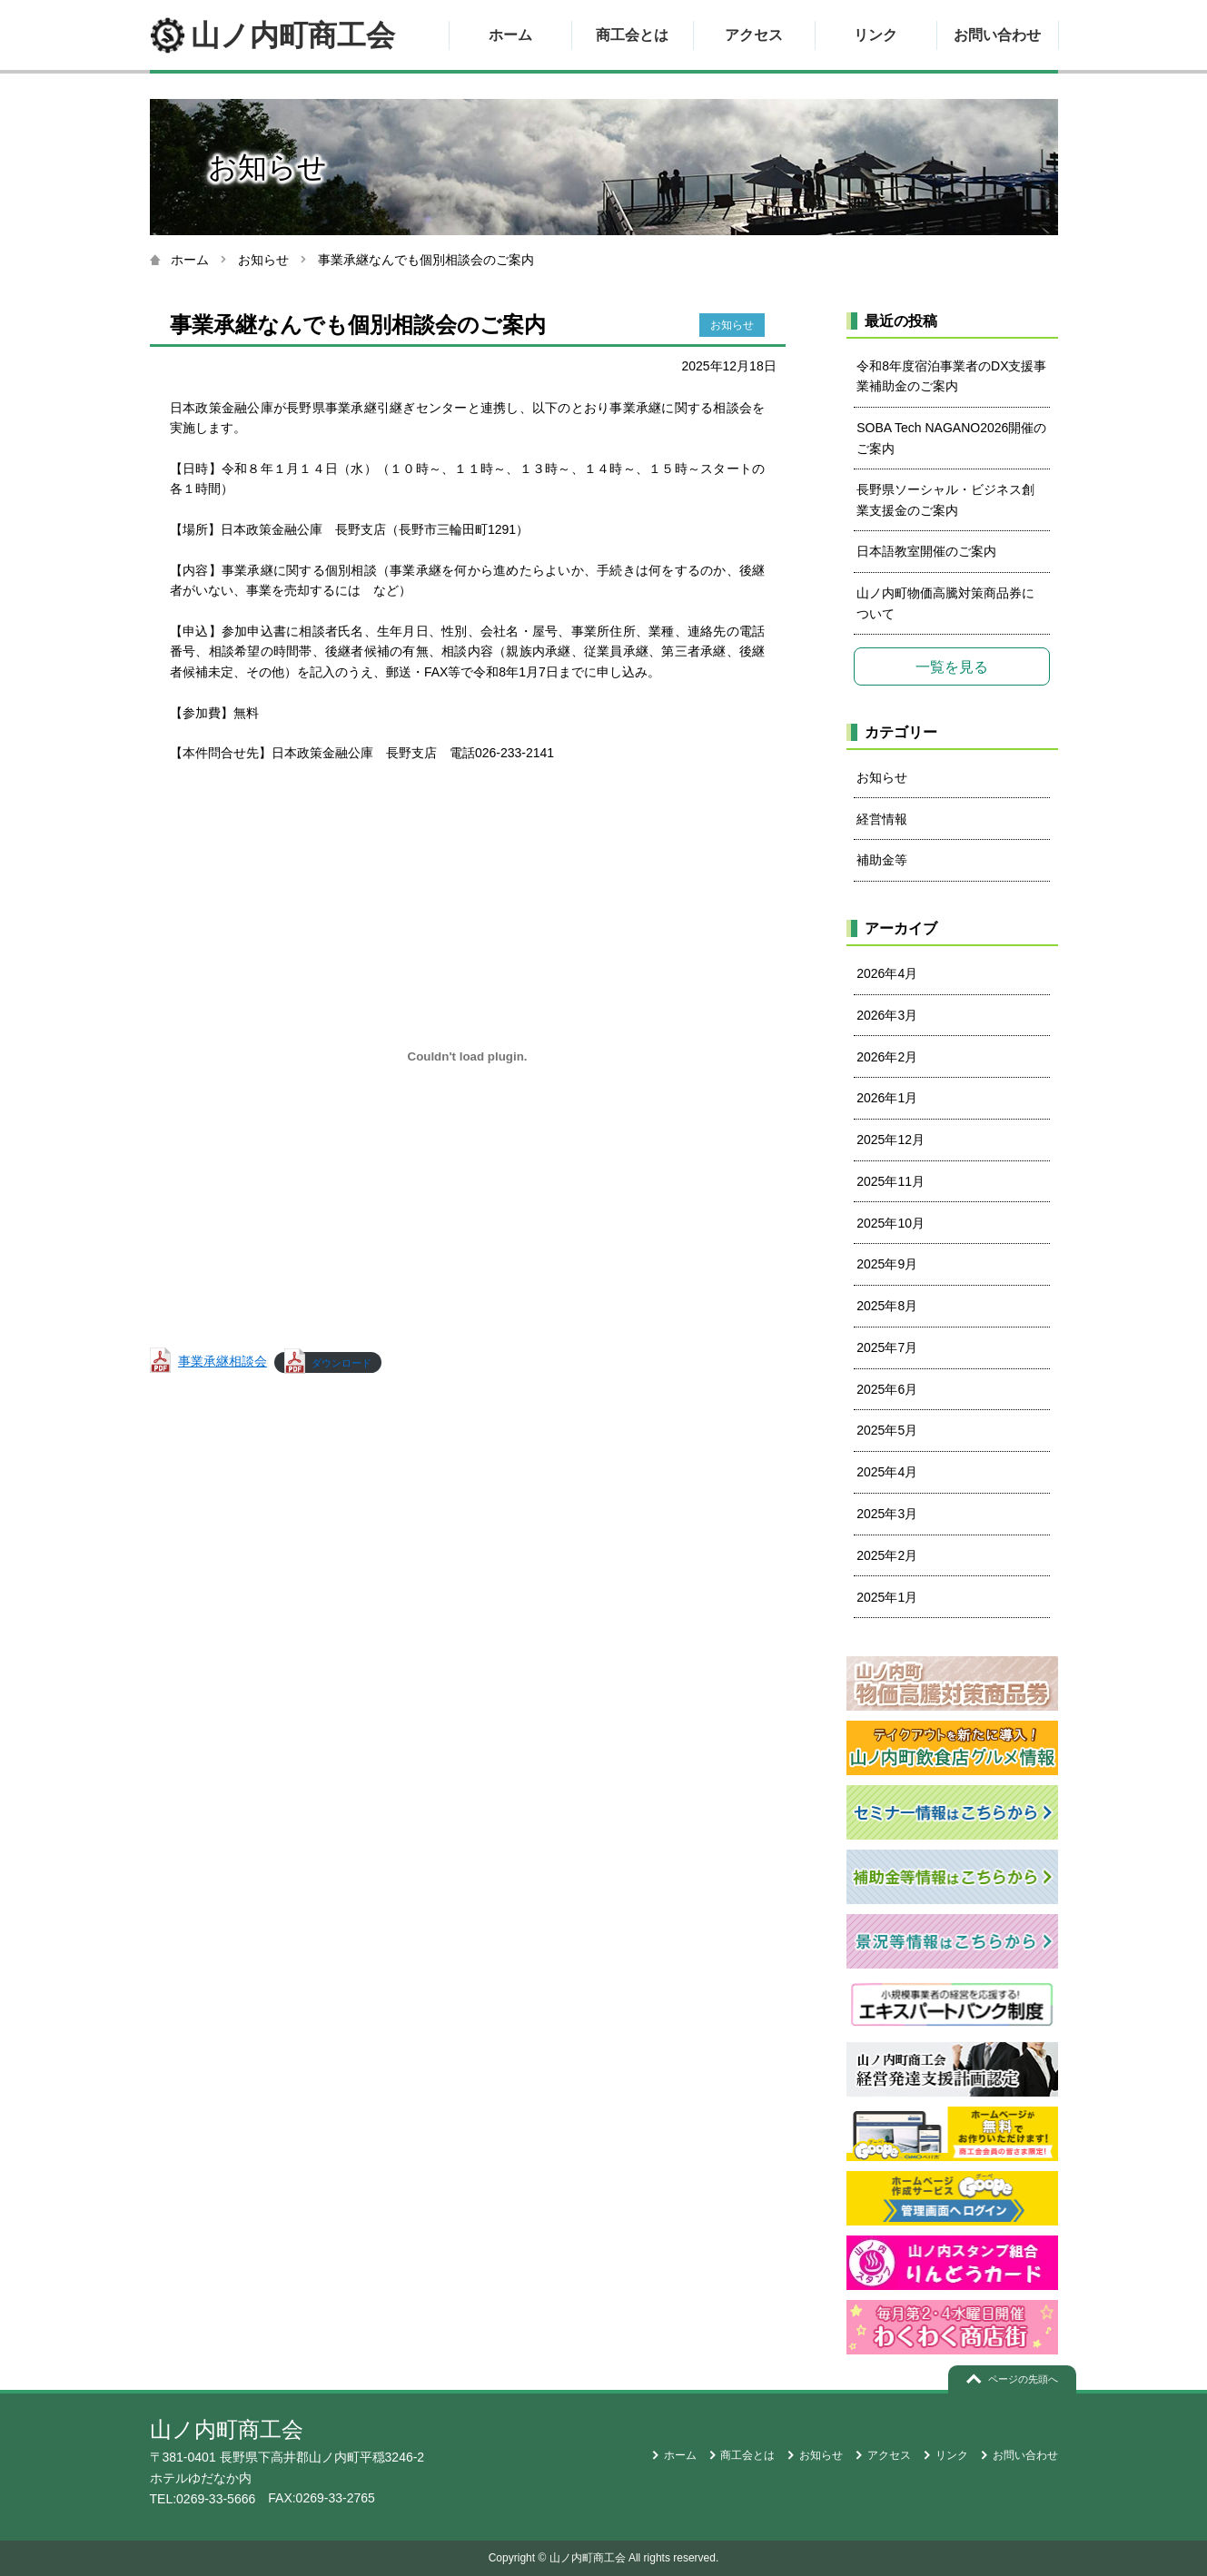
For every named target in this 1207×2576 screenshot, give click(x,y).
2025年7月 (886, 1347)
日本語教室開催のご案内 (926, 551)
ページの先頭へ (1023, 2379)
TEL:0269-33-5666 (203, 2499)
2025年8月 (886, 1305)
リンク (875, 35)
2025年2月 (886, 1555)
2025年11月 (890, 1181)
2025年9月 (886, 1264)
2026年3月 (886, 1015)
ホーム (510, 35)
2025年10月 (890, 1223)
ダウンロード (341, 1362)
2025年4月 (886, 1472)
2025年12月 (890, 1139)
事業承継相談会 (222, 1361)
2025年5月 (886, 1430)
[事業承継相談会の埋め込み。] (468, 1056)
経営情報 (881, 819)
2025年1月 (886, 1597)
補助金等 (881, 860)
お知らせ (263, 259)
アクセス (754, 35)
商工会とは (632, 35)
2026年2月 (886, 1057)
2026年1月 (886, 1098)
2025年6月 (886, 1389)
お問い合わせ (997, 35)
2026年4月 (886, 973)
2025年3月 (886, 1513)
